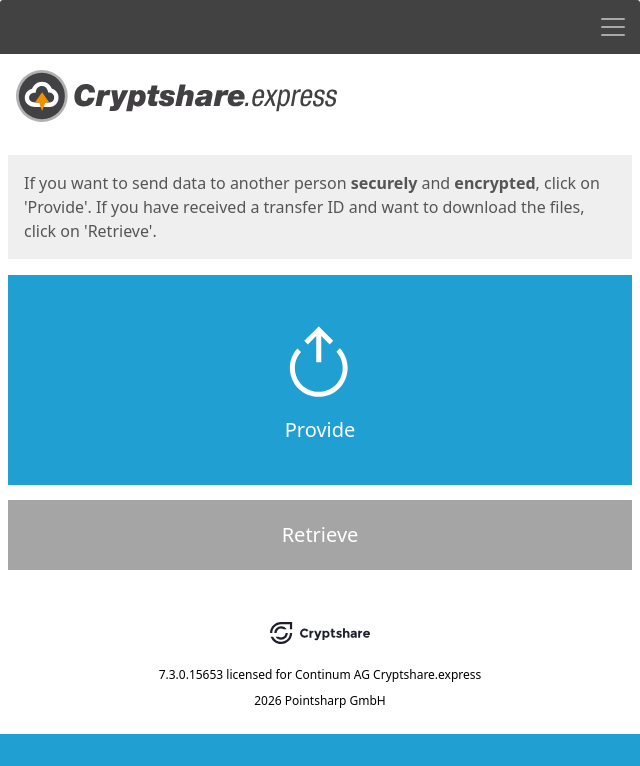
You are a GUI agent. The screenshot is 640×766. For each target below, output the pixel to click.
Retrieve (320, 534)
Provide (320, 429)
